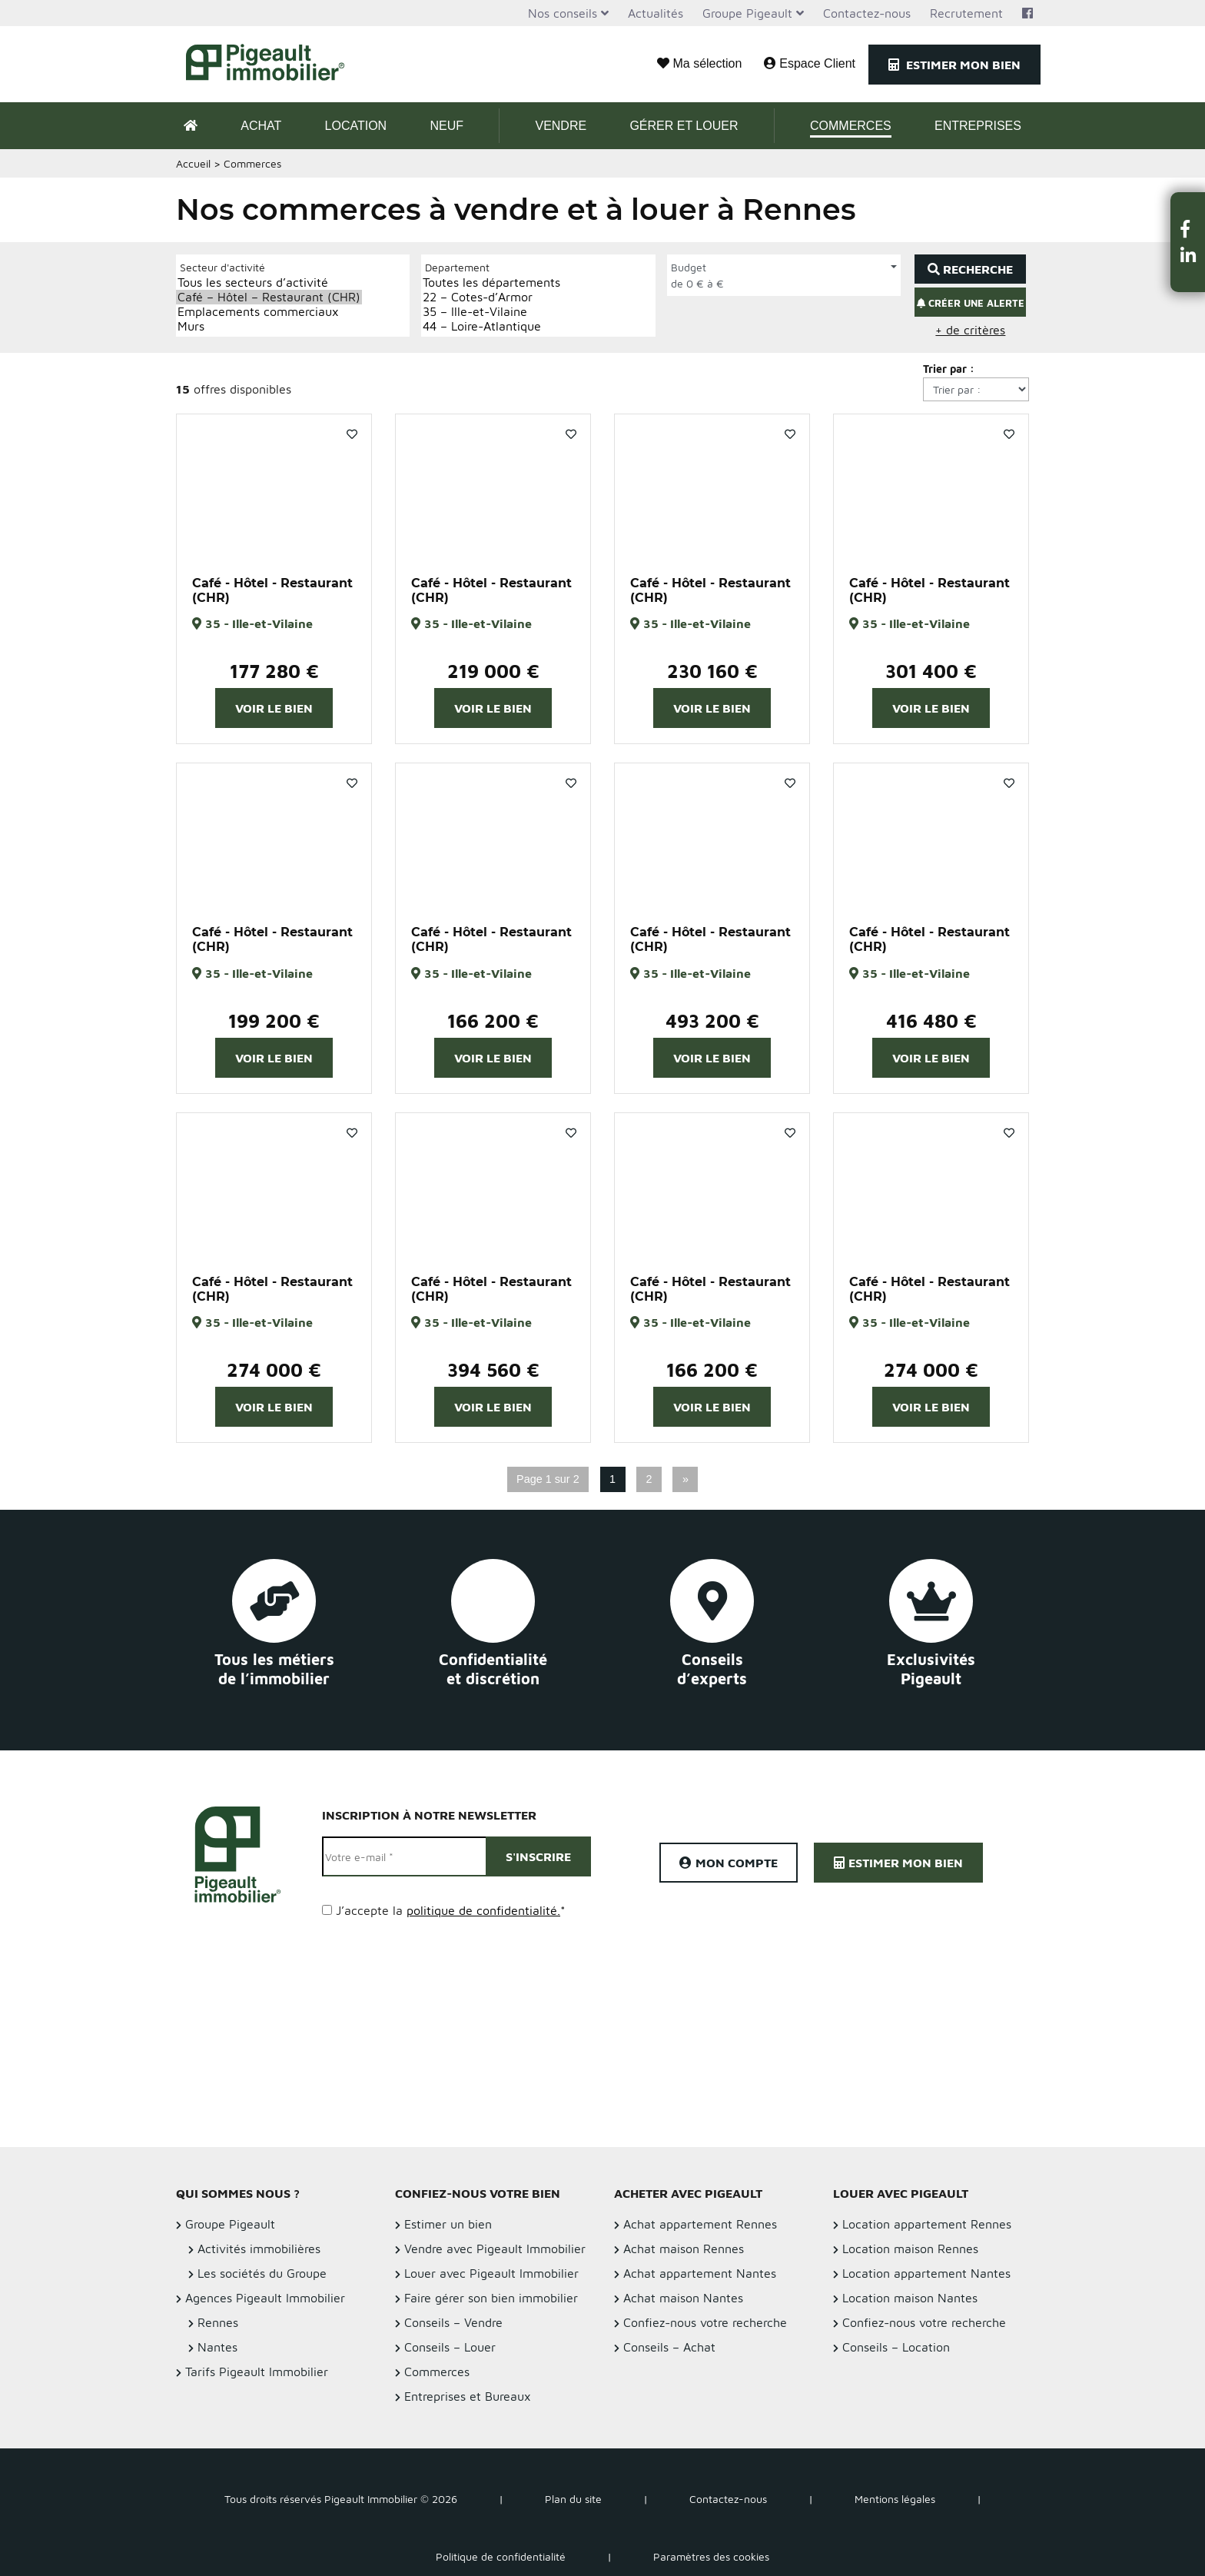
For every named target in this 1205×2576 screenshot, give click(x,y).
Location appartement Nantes (926, 2273)
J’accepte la (451, 1910)
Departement (457, 267)
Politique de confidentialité (501, 2556)
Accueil (193, 163)
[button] (1188, 228)
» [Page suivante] (685, 1479)
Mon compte (728, 1863)
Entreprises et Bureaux (467, 2396)
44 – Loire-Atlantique (491, 326)
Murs (269, 326)
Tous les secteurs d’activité (269, 282)
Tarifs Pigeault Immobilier (256, 2371)
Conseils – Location (896, 2347)
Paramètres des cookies (711, 2556)
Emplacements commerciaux (269, 311)
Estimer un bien (448, 2224)
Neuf (446, 125)
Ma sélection (699, 63)
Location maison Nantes (910, 2298)
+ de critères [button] (970, 330)
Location (356, 125)
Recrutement (966, 13)
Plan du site (573, 2498)
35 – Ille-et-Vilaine (491, 311)
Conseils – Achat (669, 2347)
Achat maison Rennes (683, 2248)
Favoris (352, 434)
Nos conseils (562, 13)
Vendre (560, 125)
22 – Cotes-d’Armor (491, 297)
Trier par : (948, 368)
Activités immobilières (259, 2248)
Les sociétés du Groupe (262, 2273)
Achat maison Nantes (683, 2298)
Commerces (850, 125)
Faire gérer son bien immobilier (491, 2298)
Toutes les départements (491, 282)
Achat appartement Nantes (699, 2273)
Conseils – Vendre (453, 2322)
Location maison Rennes (910, 2248)
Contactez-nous (867, 13)
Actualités (655, 13)
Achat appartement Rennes (700, 2224)
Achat (261, 125)
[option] (274, 487)
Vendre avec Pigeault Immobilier (495, 2248)
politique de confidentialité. (483, 1910)
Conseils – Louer (450, 2347)
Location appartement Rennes (926, 2224)
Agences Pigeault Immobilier (265, 2298)
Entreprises (977, 125)
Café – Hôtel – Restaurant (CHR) (269, 297)
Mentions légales (895, 2498)
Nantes (217, 2347)
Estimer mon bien (954, 64)
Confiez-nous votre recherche (705, 2322)
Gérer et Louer (683, 125)
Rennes (218, 2322)
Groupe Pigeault (747, 13)
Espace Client (809, 63)
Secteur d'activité (222, 267)
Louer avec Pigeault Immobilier (491, 2273)
